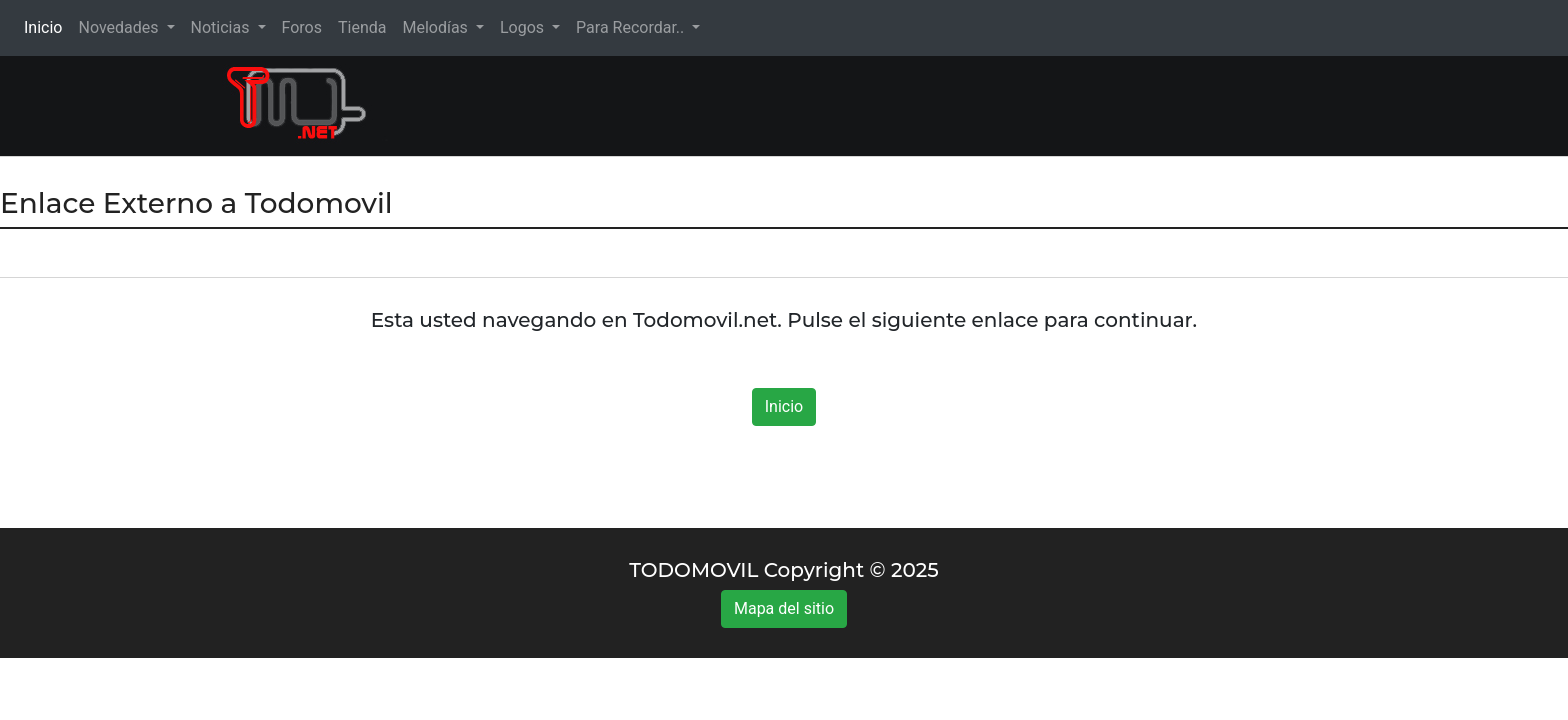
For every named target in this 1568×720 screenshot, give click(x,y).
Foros (302, 27)
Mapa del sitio (784, 608)
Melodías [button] (436, 27)
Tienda (362, 27)
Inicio (47, 26)
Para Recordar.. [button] (632, 27)
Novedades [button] (120, 27)
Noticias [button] (222, 27)
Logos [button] (524, 27)
